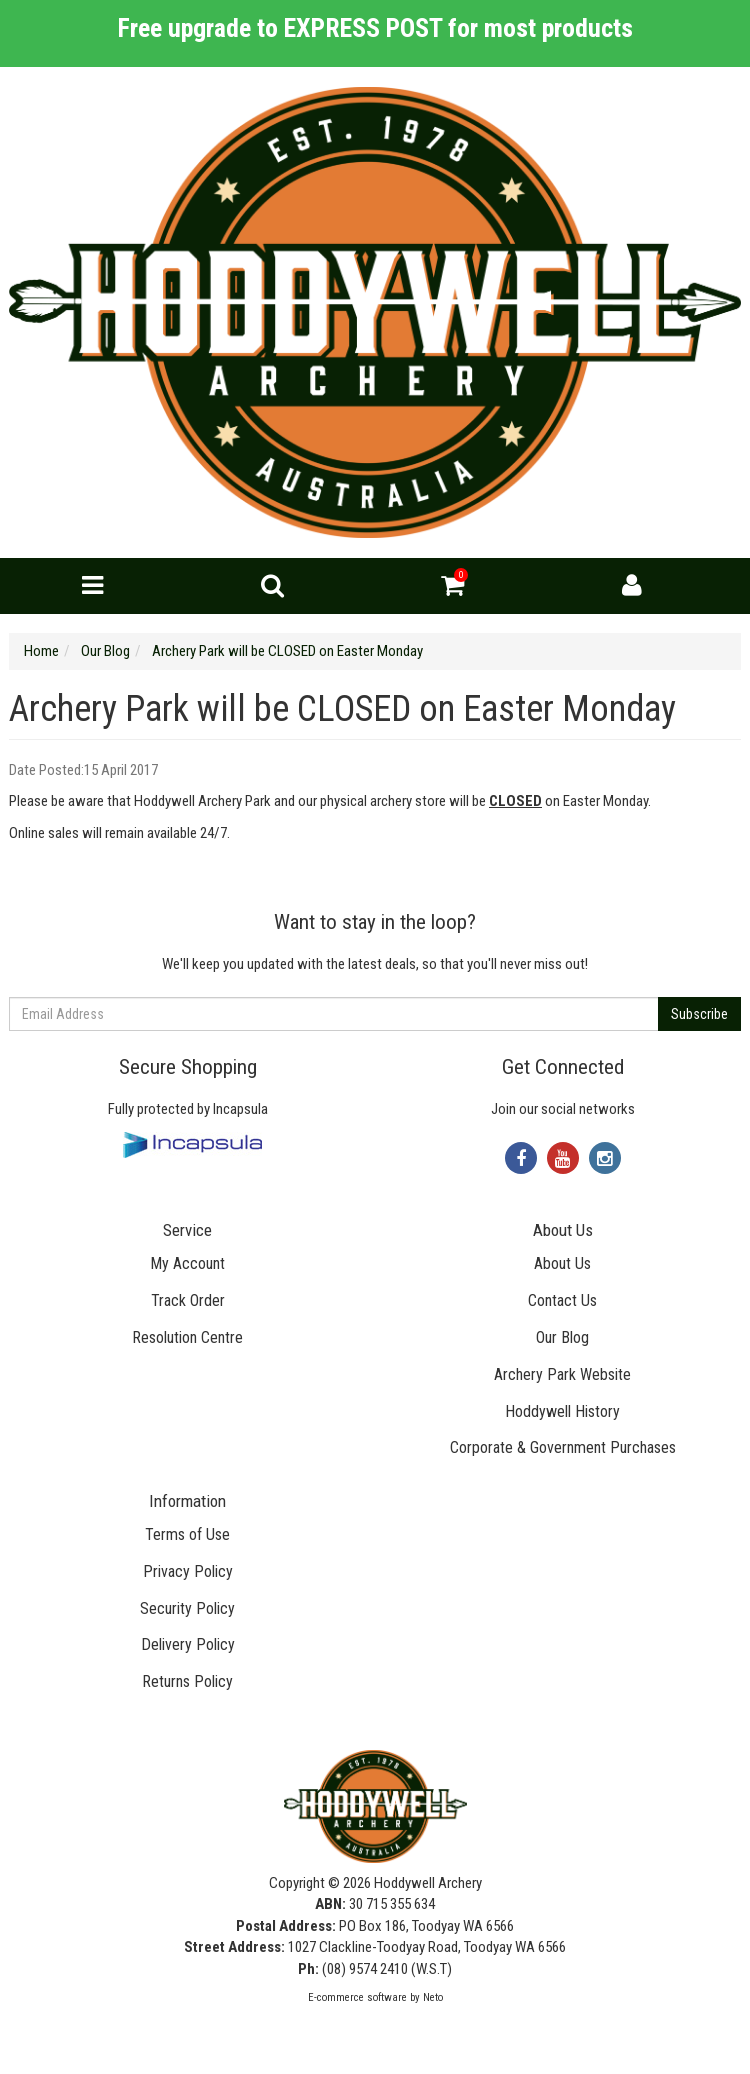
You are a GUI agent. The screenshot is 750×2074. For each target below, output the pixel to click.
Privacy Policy (188, 1571)
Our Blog (562, 1337)
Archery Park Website (562, 1374)
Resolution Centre (187, 1337)
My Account (187, 1263)
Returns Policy (187, 1681)
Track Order (188, 1300)
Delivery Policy (188, 1644)
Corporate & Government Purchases (563, 1447)
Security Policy (187, 1608)
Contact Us (562, 1300)
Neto (433, 1997)
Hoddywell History (562, 1411)
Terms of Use (187, 1534)
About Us (562, 1263)
